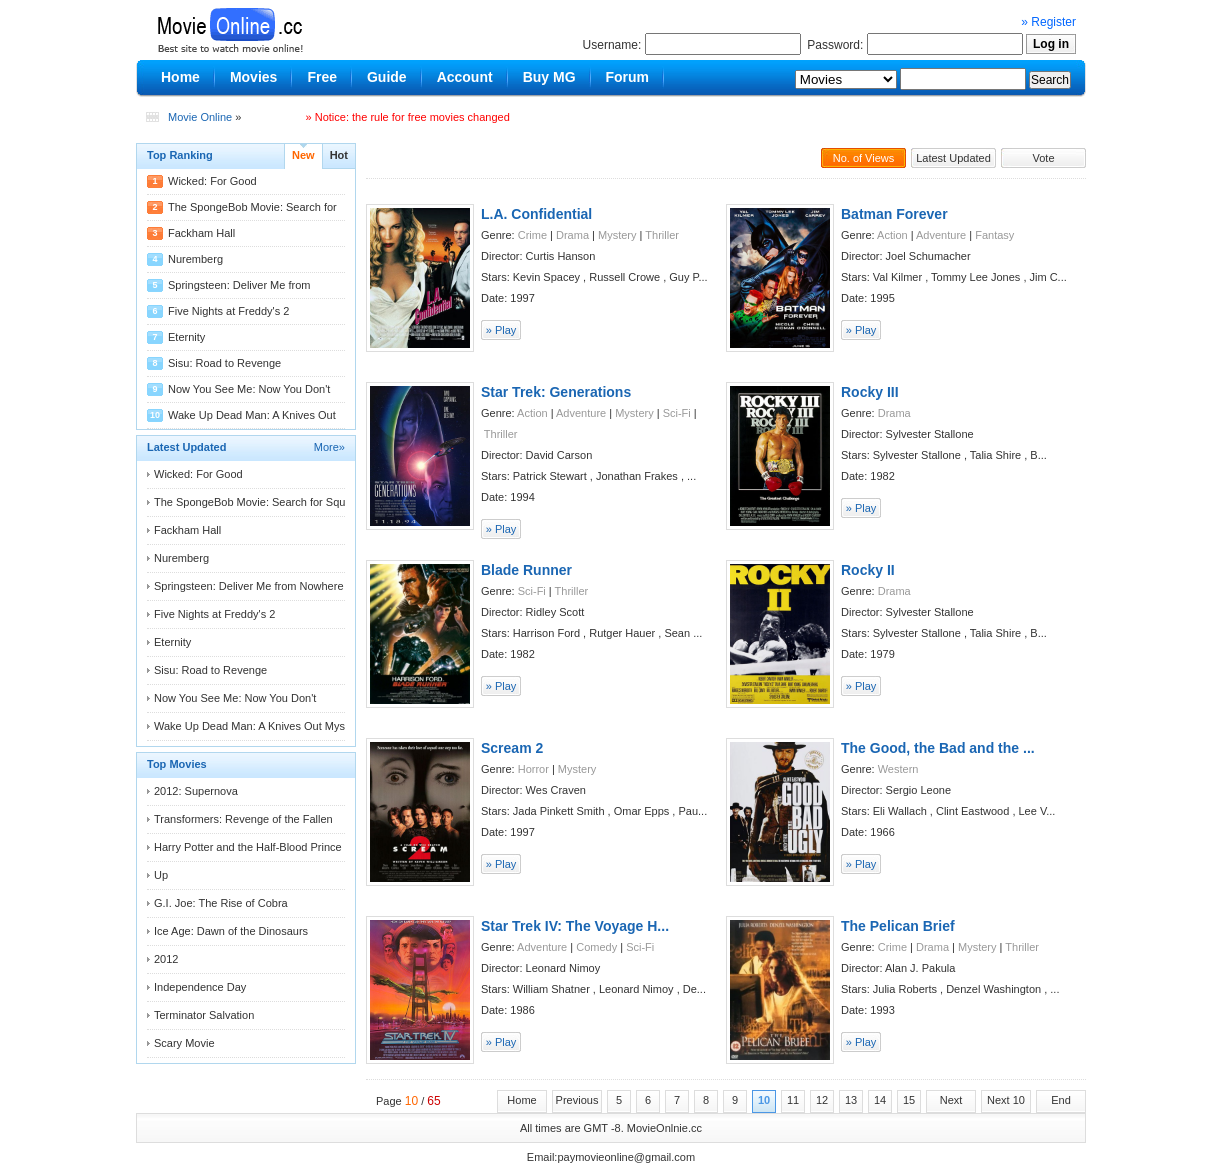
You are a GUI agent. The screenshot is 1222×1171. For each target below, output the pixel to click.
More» (329, 447)
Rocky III (870, 392)
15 (909, 1100)
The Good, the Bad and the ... (938, 748)
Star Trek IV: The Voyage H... (575, 926)
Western (898, 769)
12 (822, 1100)
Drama (572, 235)
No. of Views (864, 158)
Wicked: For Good (212, 181)
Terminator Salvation (204, 1015)
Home (521, 1100)
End (1061, 1100)
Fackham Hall (201, 233)
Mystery (617, 235)
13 (851, 1100)
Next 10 (1006, 1100)
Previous (577, 1100)
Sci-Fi (677, 413)
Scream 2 (512, 748)
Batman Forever (894, 214)
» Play (501, 330)
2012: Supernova (196, 791)
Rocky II (868, 570)
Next (951, 1100)
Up (161, 875)
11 (793, 1100)
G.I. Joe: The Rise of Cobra (221, 903)
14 (880, 1100)
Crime (532, 235)
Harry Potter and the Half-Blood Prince (248, 847)
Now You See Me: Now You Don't (249, 389)
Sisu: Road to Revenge (224, 363)
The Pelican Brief (898, 926)
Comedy (596, 947)
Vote (1043, 158)
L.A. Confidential (536, 214)
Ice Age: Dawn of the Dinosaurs (231, 931)
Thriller (662, 235)
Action (892, 235)
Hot (339, 155)
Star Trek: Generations (556, 392)
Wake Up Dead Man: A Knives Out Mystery (258, 726)
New (303, 155)
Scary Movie (184, 1043)
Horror (533, 769)
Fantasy (994, 235)
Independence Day (200, 987)
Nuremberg (195, 259)
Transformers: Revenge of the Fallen (243, 819)
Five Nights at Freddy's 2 (228, 311)
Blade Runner (526, 570)
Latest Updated (953, 158)
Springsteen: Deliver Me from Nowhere (249, 586)
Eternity (186, 337)
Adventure (941, 235)
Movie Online (200, 117)
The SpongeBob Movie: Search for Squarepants (271, 502)
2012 (166, 959)
